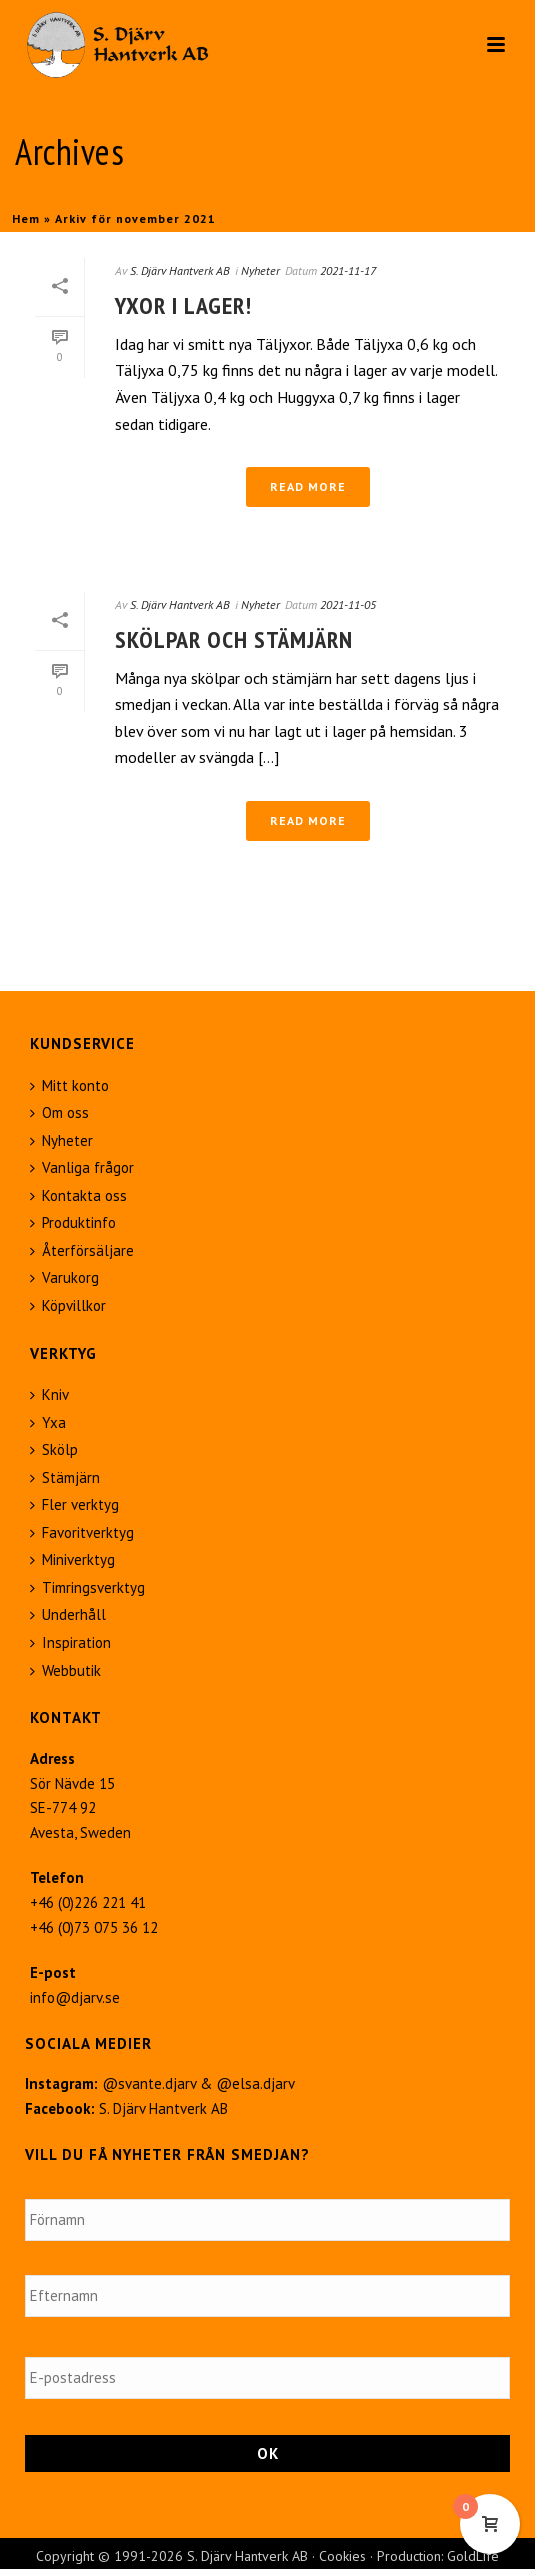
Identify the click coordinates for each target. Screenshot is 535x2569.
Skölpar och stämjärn (234, 639)
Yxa (48, 1422)
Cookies (342, 2556)
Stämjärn (65, 1477)
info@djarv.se (75, 1997)
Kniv (49, 1394)
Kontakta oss (78, 1195)
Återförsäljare (82, 1250)
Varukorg (64, 1277)
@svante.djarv (149, 2083)
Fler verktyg (74, 1504)
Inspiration (70, 1642)
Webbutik (65, 1670)
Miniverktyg (72, 1559)
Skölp (54, 1449)
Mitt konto (69, 1085)
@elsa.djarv (255, 2083)
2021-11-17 (348, 270)
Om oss (59, 1112)
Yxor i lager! (183, 305)
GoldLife (473, 2556)
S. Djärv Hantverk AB (180, 270)
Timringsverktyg (87, 1587)
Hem (26, 218)
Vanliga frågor (82, 1167)
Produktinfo (73, 1222)
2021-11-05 (348, 604)
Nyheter (260, 270)
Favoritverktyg (82, 1532)
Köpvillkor (68, 1305)
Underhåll (68, 1614)
